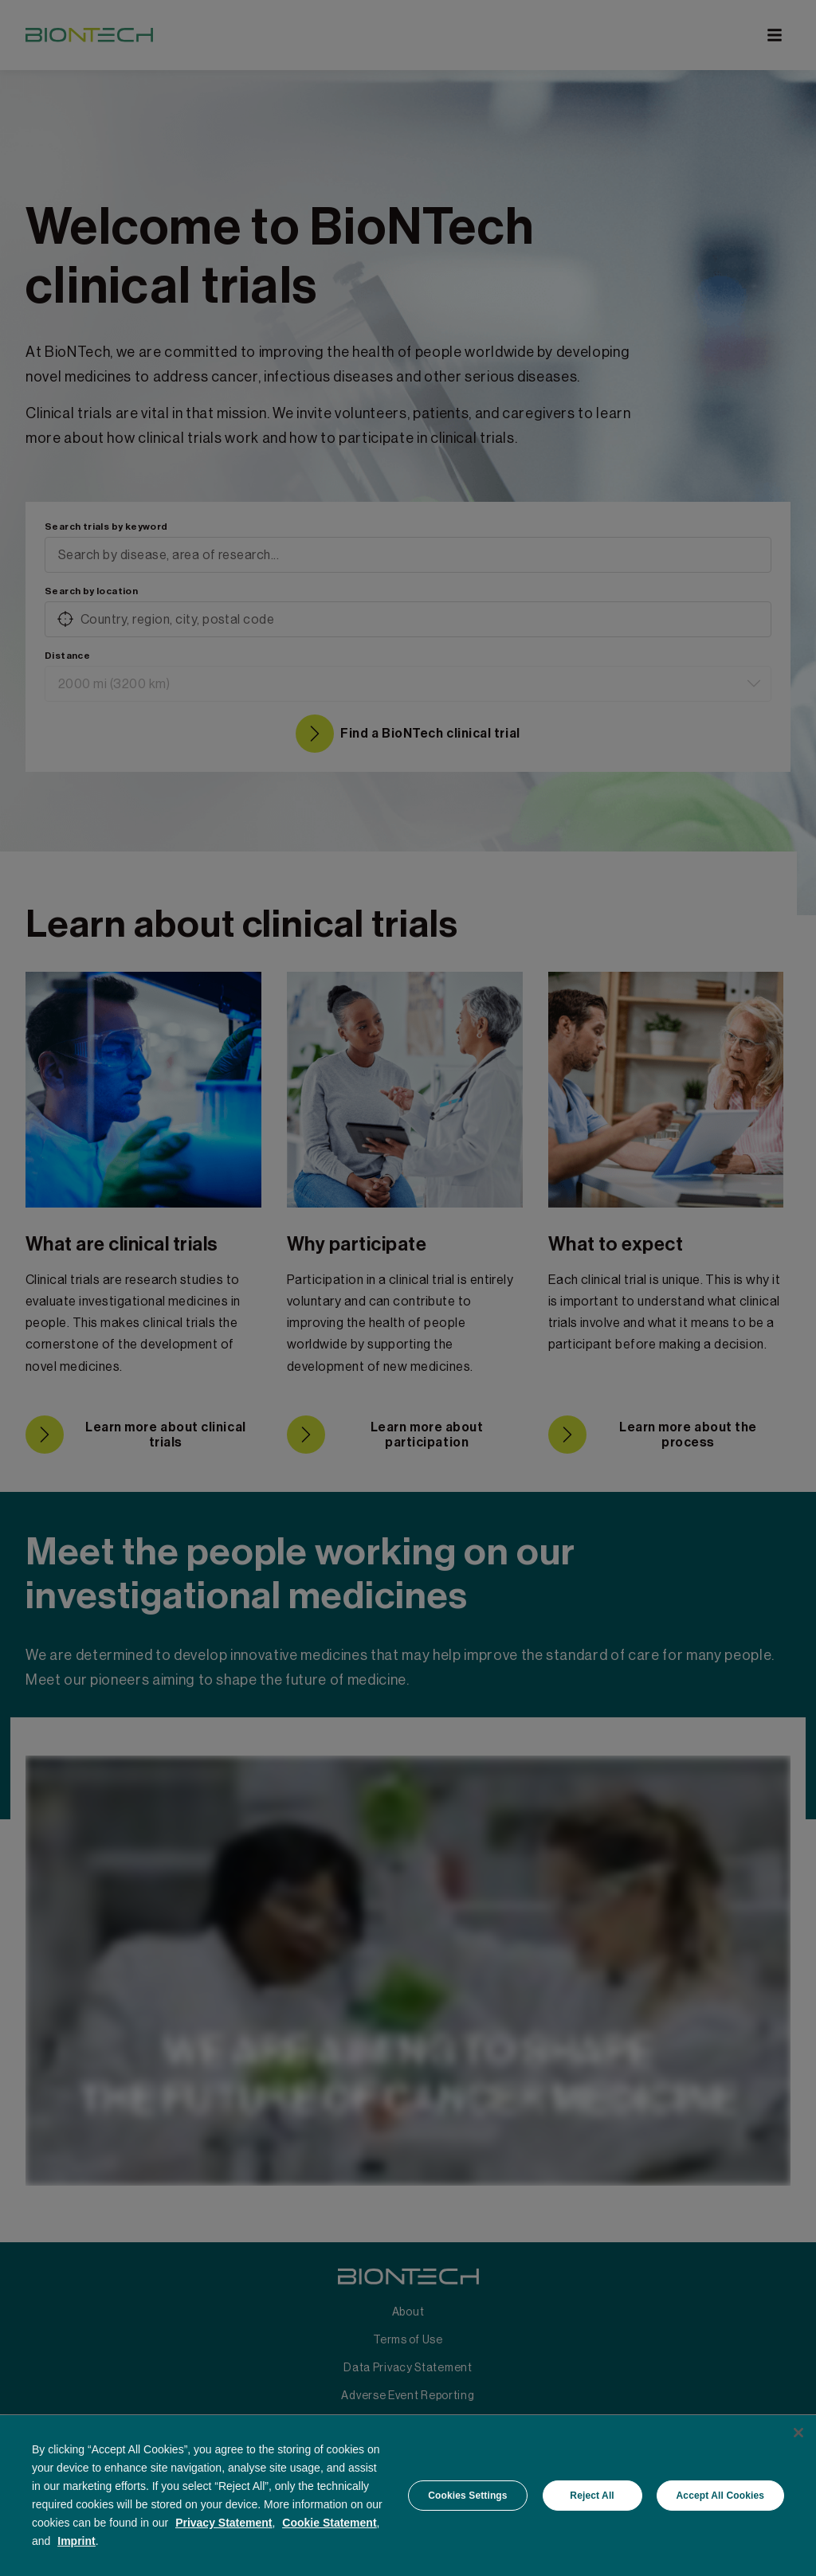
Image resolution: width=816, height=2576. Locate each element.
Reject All (592, 2495)
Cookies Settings (467, 2495)
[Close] (798, 2432)
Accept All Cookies (720, 2495)
